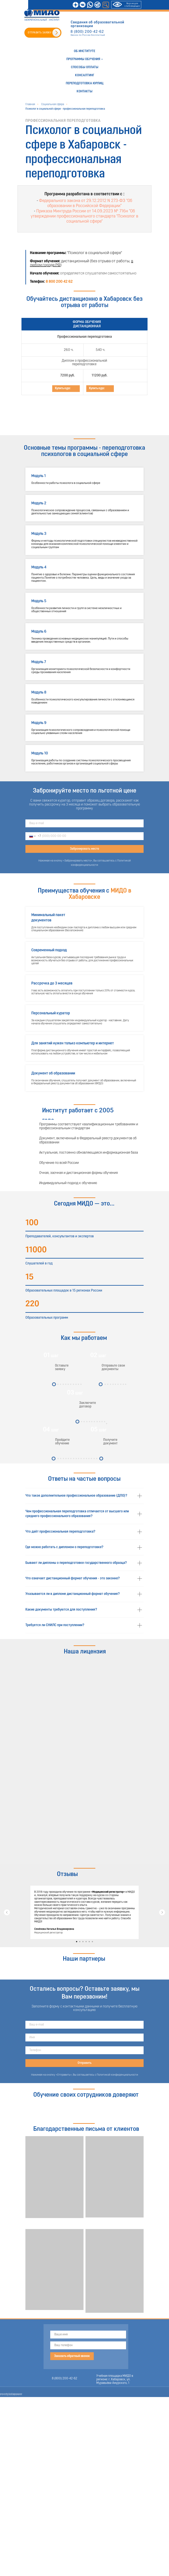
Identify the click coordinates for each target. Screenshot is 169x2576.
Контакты (84, 91)
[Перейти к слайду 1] (76, 1941)
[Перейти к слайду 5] (89, 1941)
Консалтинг (84, 75)
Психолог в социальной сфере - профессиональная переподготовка (65, 108)
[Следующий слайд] (162, 1912)
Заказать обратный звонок (72, 2356)
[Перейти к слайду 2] (79, 1941)
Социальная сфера (52, 104)
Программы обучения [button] (83, 59)
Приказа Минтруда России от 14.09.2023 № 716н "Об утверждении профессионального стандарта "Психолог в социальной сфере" (84, 216)
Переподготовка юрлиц (84, 83)
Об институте (84, 51)
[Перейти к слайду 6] (92, 1941)
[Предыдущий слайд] (7, 1912)
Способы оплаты (84, 67)
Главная (30, 104)
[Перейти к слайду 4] (86, 1941)
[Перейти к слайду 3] (83, 1941)
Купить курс (63, 388)
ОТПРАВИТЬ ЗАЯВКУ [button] (39, 32)
